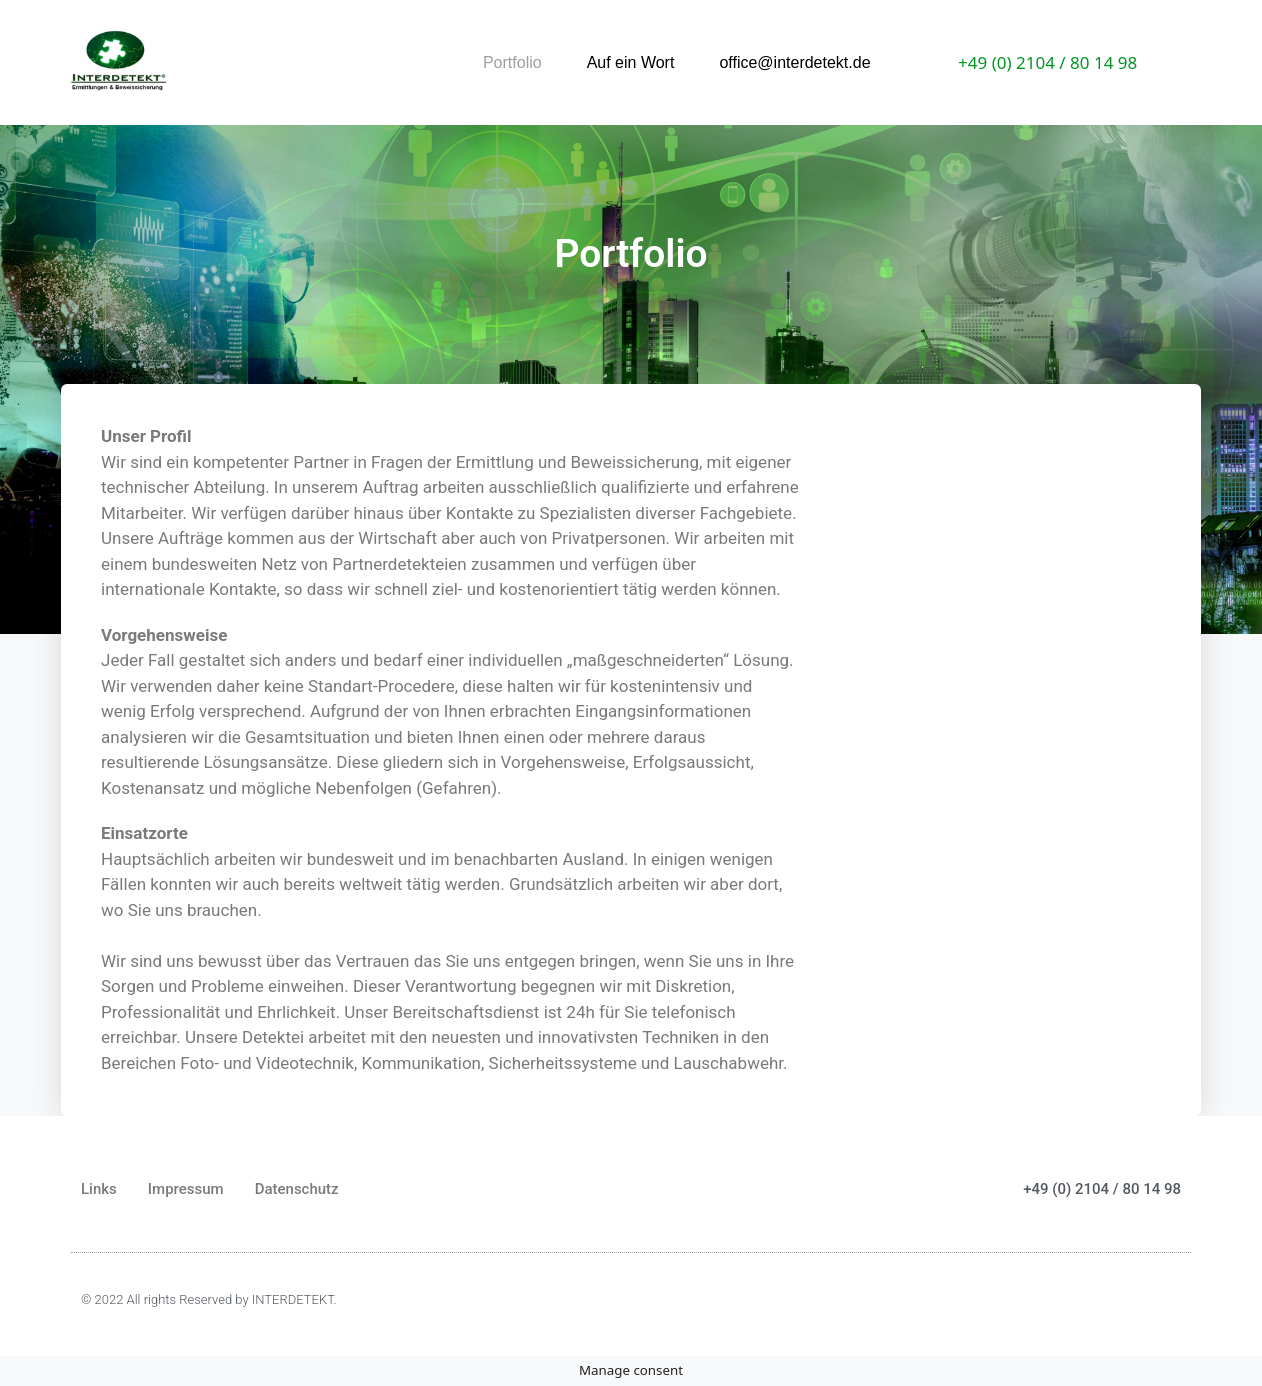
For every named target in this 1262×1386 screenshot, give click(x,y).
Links (99, 1189)
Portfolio (512, 62)
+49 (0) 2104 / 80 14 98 (1047, 62)
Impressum (186, 1189)
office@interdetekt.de (794, 62)
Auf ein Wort (631, 62)
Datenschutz (297, 1189)
